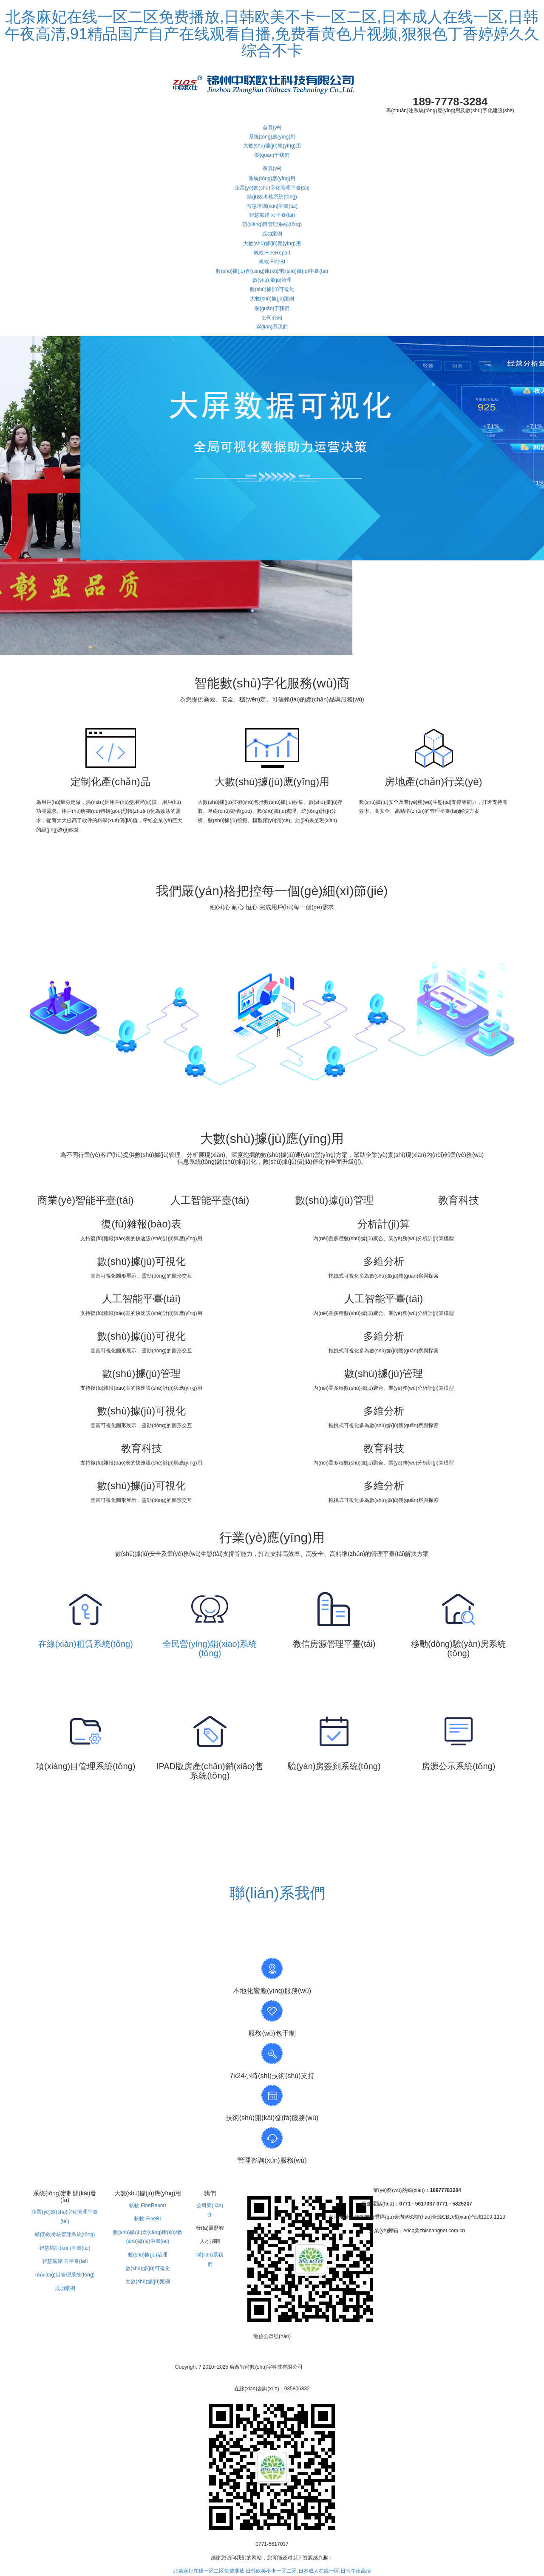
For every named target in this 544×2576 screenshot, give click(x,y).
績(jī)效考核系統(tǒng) (272, 197)
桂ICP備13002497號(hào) (340, 2367)
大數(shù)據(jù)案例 (272, 299)
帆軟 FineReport (272, 253)
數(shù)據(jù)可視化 (272, 289)
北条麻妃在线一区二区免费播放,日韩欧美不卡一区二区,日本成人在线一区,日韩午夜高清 (272, 2571)
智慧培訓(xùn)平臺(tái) (272, 206)
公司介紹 (272, 318)
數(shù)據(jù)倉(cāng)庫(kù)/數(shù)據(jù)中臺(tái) (272, 271)
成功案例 (272, 234)
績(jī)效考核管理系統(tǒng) (65, 2234)
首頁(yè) (272, 127)
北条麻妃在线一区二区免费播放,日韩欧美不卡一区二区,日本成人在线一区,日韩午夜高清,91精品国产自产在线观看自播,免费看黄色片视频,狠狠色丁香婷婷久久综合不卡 (272, 33)
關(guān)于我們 (272, 155)
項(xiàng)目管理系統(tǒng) (272, 224)
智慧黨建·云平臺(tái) (272, 215)
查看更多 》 (271, 1811)
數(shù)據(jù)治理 (272, 280)
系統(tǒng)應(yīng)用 (272, 137)
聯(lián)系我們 (272, 327)
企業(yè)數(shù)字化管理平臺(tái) (272, 188)
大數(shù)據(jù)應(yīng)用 (271, 146)
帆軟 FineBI (272, 262)
